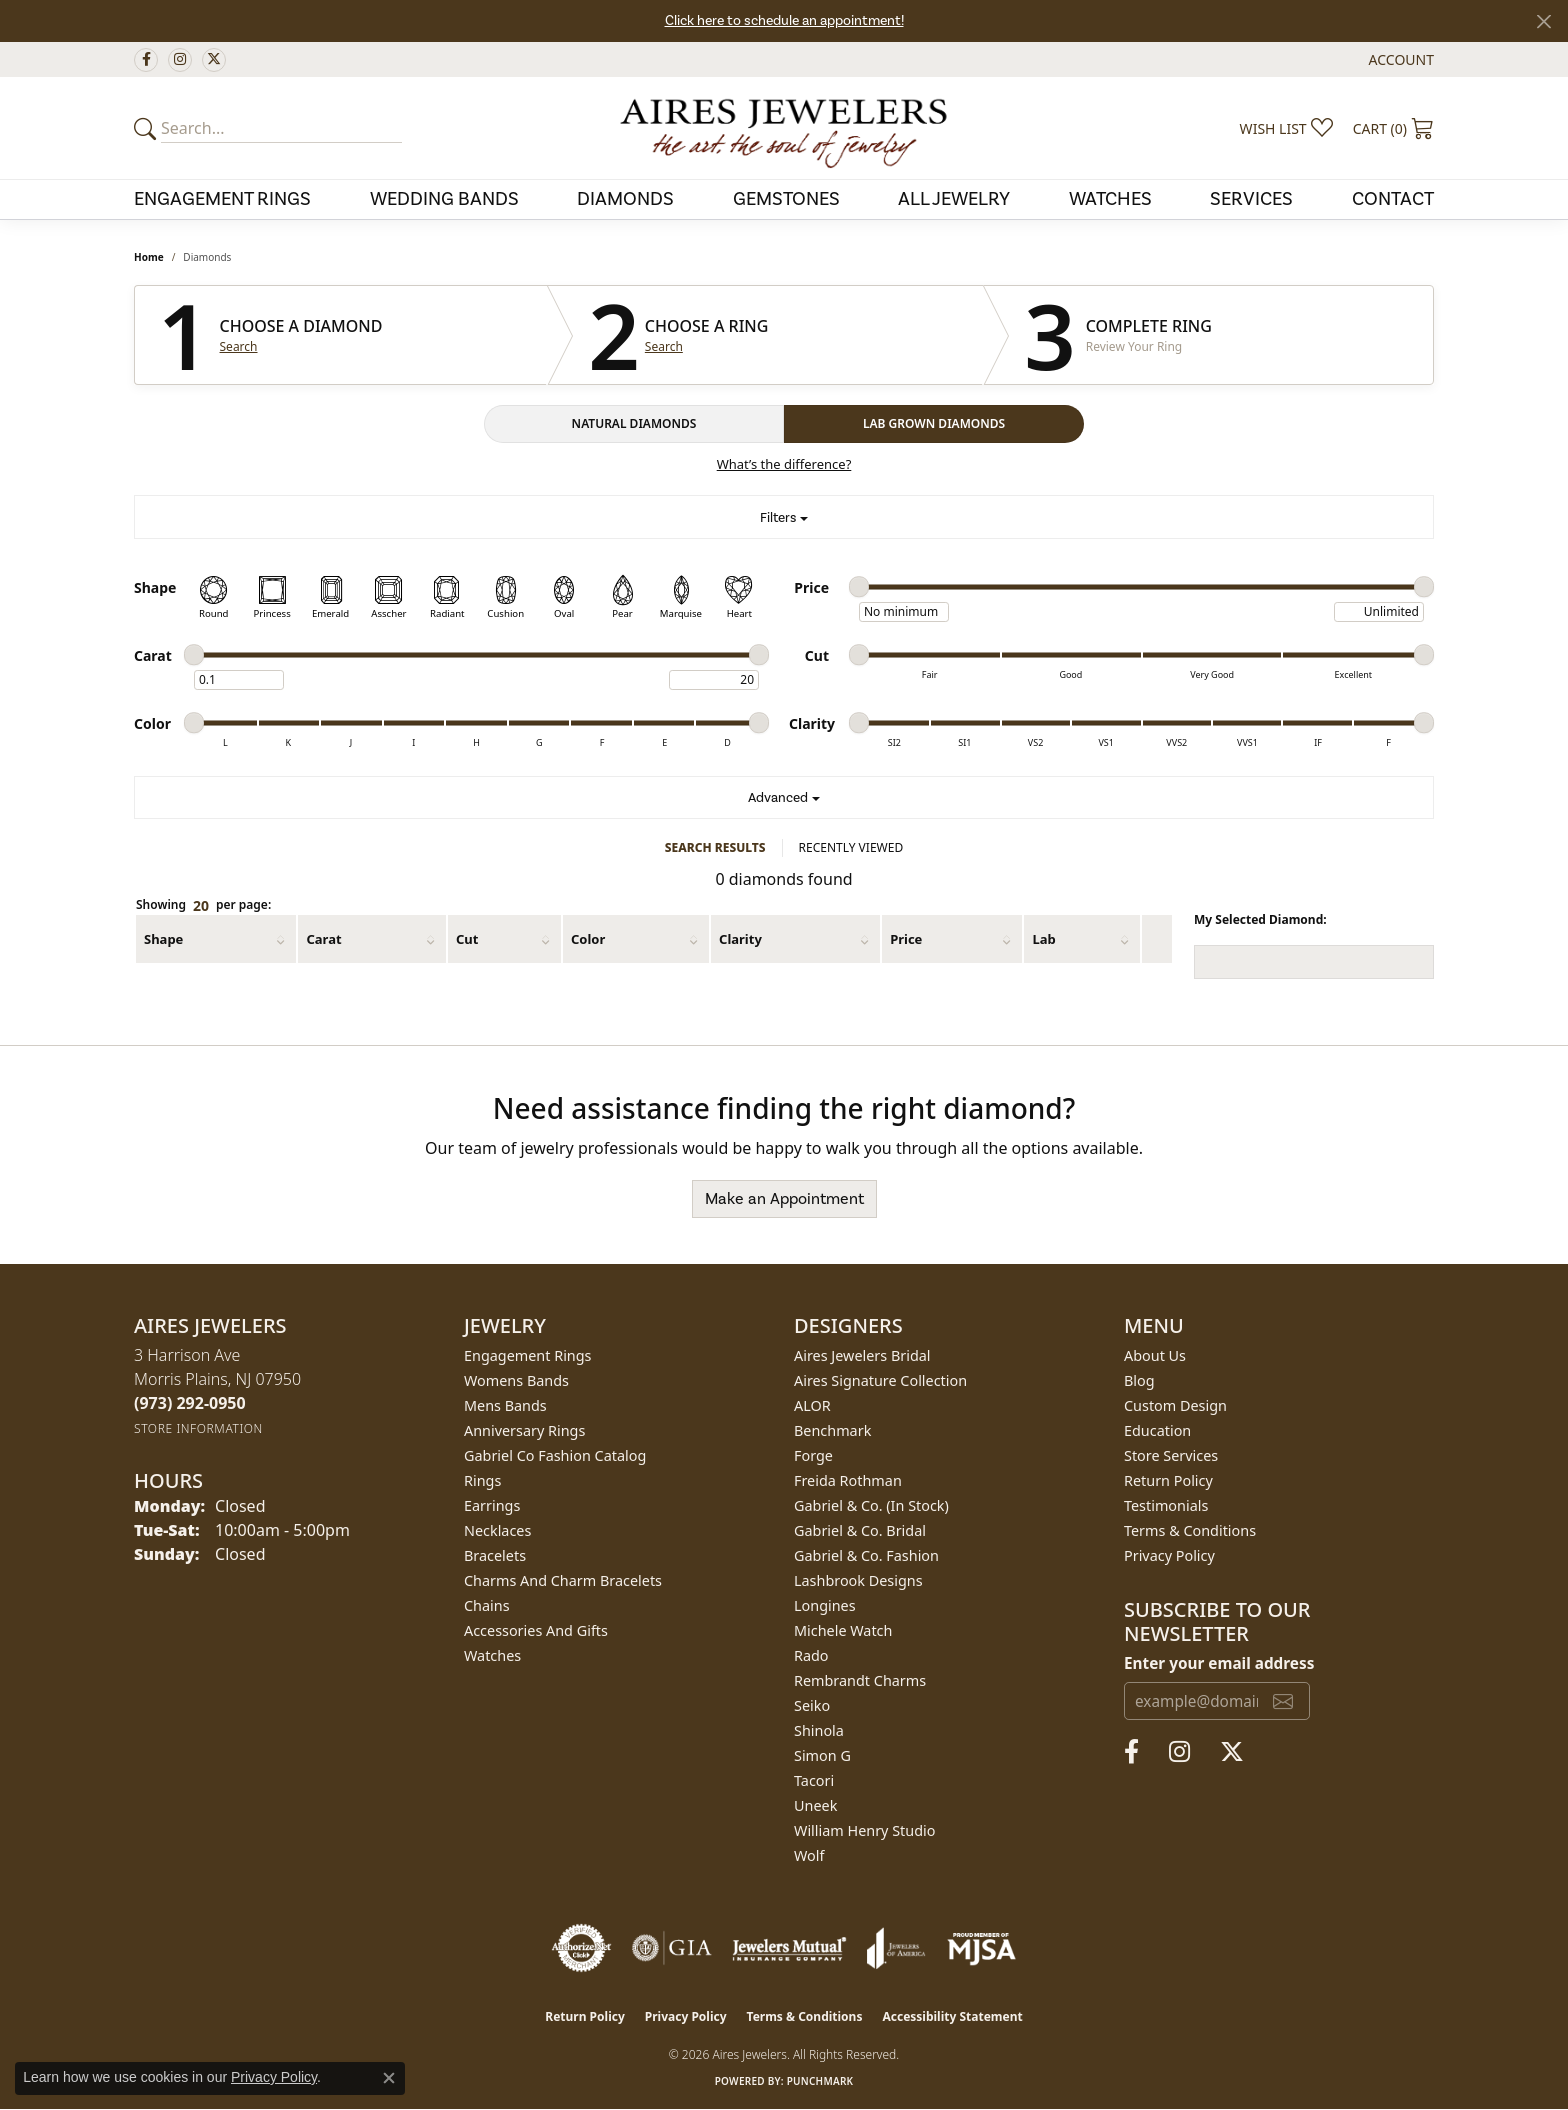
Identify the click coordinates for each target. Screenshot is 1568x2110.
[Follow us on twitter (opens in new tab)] (214, 60)
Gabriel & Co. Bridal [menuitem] (860, 1530)
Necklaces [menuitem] (497, 1530)
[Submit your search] (148, 128)
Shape (163, 939)
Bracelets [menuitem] (495, 1555)
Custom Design (1175, 1405)
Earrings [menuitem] (492, 1505)
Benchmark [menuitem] (832, 1430)
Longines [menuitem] (825, 1605)
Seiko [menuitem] (812, 1705)
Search (239, 347)
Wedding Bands (444, 199)
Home (149, 257)
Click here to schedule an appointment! (784, 21)
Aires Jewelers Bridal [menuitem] (862, 1355)
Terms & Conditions (1190, 1530)
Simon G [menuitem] (822, 1755)
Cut (467, 939)
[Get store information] (198, 1428)
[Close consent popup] (389, 2078)
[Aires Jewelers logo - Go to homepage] (784, 128)
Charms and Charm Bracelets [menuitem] (563, 1580)
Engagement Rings (222, 199)
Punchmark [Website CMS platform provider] (820, 2081)
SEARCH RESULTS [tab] (715, 847)
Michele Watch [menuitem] (843, 1630)
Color (588, 939)
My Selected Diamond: (1260, 919)
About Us (1155, 1355)
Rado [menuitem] (811, 1655)
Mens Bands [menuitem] (505, 1405)
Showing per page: (203, 905)
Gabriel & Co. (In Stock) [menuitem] (871, 1505)
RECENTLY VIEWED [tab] (851, 847)
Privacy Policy (1169, 1555)
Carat (323, 939)
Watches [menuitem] (492, 1655)
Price (906, 939)
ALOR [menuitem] (812, 1405)
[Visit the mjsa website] (982, 1948)
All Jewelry (954, 199)
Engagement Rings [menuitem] (528, 1355)
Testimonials (1166, 1505)
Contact (1393, 199)
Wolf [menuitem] (809, 1855)
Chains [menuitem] (487, 1605)
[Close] (1543, 21)
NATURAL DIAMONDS (634, 423)
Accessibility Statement (952, 2016)
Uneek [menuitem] (815, 1805)
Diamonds (625, 199)
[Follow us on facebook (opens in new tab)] (146, 60)
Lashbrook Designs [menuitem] (858, 1580)
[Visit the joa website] (896, 1948)
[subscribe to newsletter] (1283, 1701)
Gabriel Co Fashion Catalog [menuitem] (555, 1455)
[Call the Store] (190, 1403)
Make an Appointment (784, 1199)
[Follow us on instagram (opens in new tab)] (180, 60)
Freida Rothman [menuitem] (848, 1480)
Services (1251, 199)
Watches (1110, 199)
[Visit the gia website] (672, 1948)
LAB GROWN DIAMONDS (934, 423)
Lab (1043, 939)
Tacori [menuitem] (814, 1780)
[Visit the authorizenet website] (582, 1948)
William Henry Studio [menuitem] (864, 1830)
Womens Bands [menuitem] (516, 1380)
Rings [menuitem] (482, 1480)
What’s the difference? (784, 464)
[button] (1399, 59)
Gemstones (786, 199)
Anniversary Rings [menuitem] (524, 1430)
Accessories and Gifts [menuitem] (536, 1630)
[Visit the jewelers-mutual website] (789, 1948)
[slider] (859, 587)
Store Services (1171, 1455)
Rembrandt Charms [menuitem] (860, 1680)
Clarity (740, 939)
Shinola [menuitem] (819, 1730)
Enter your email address (1219, 1663)
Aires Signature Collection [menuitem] (880, 1380)
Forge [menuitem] (813, 1455)
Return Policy (1168, 1480)
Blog (1139, 1380)
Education (1157, 1430)
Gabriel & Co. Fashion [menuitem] (866, 1555)
